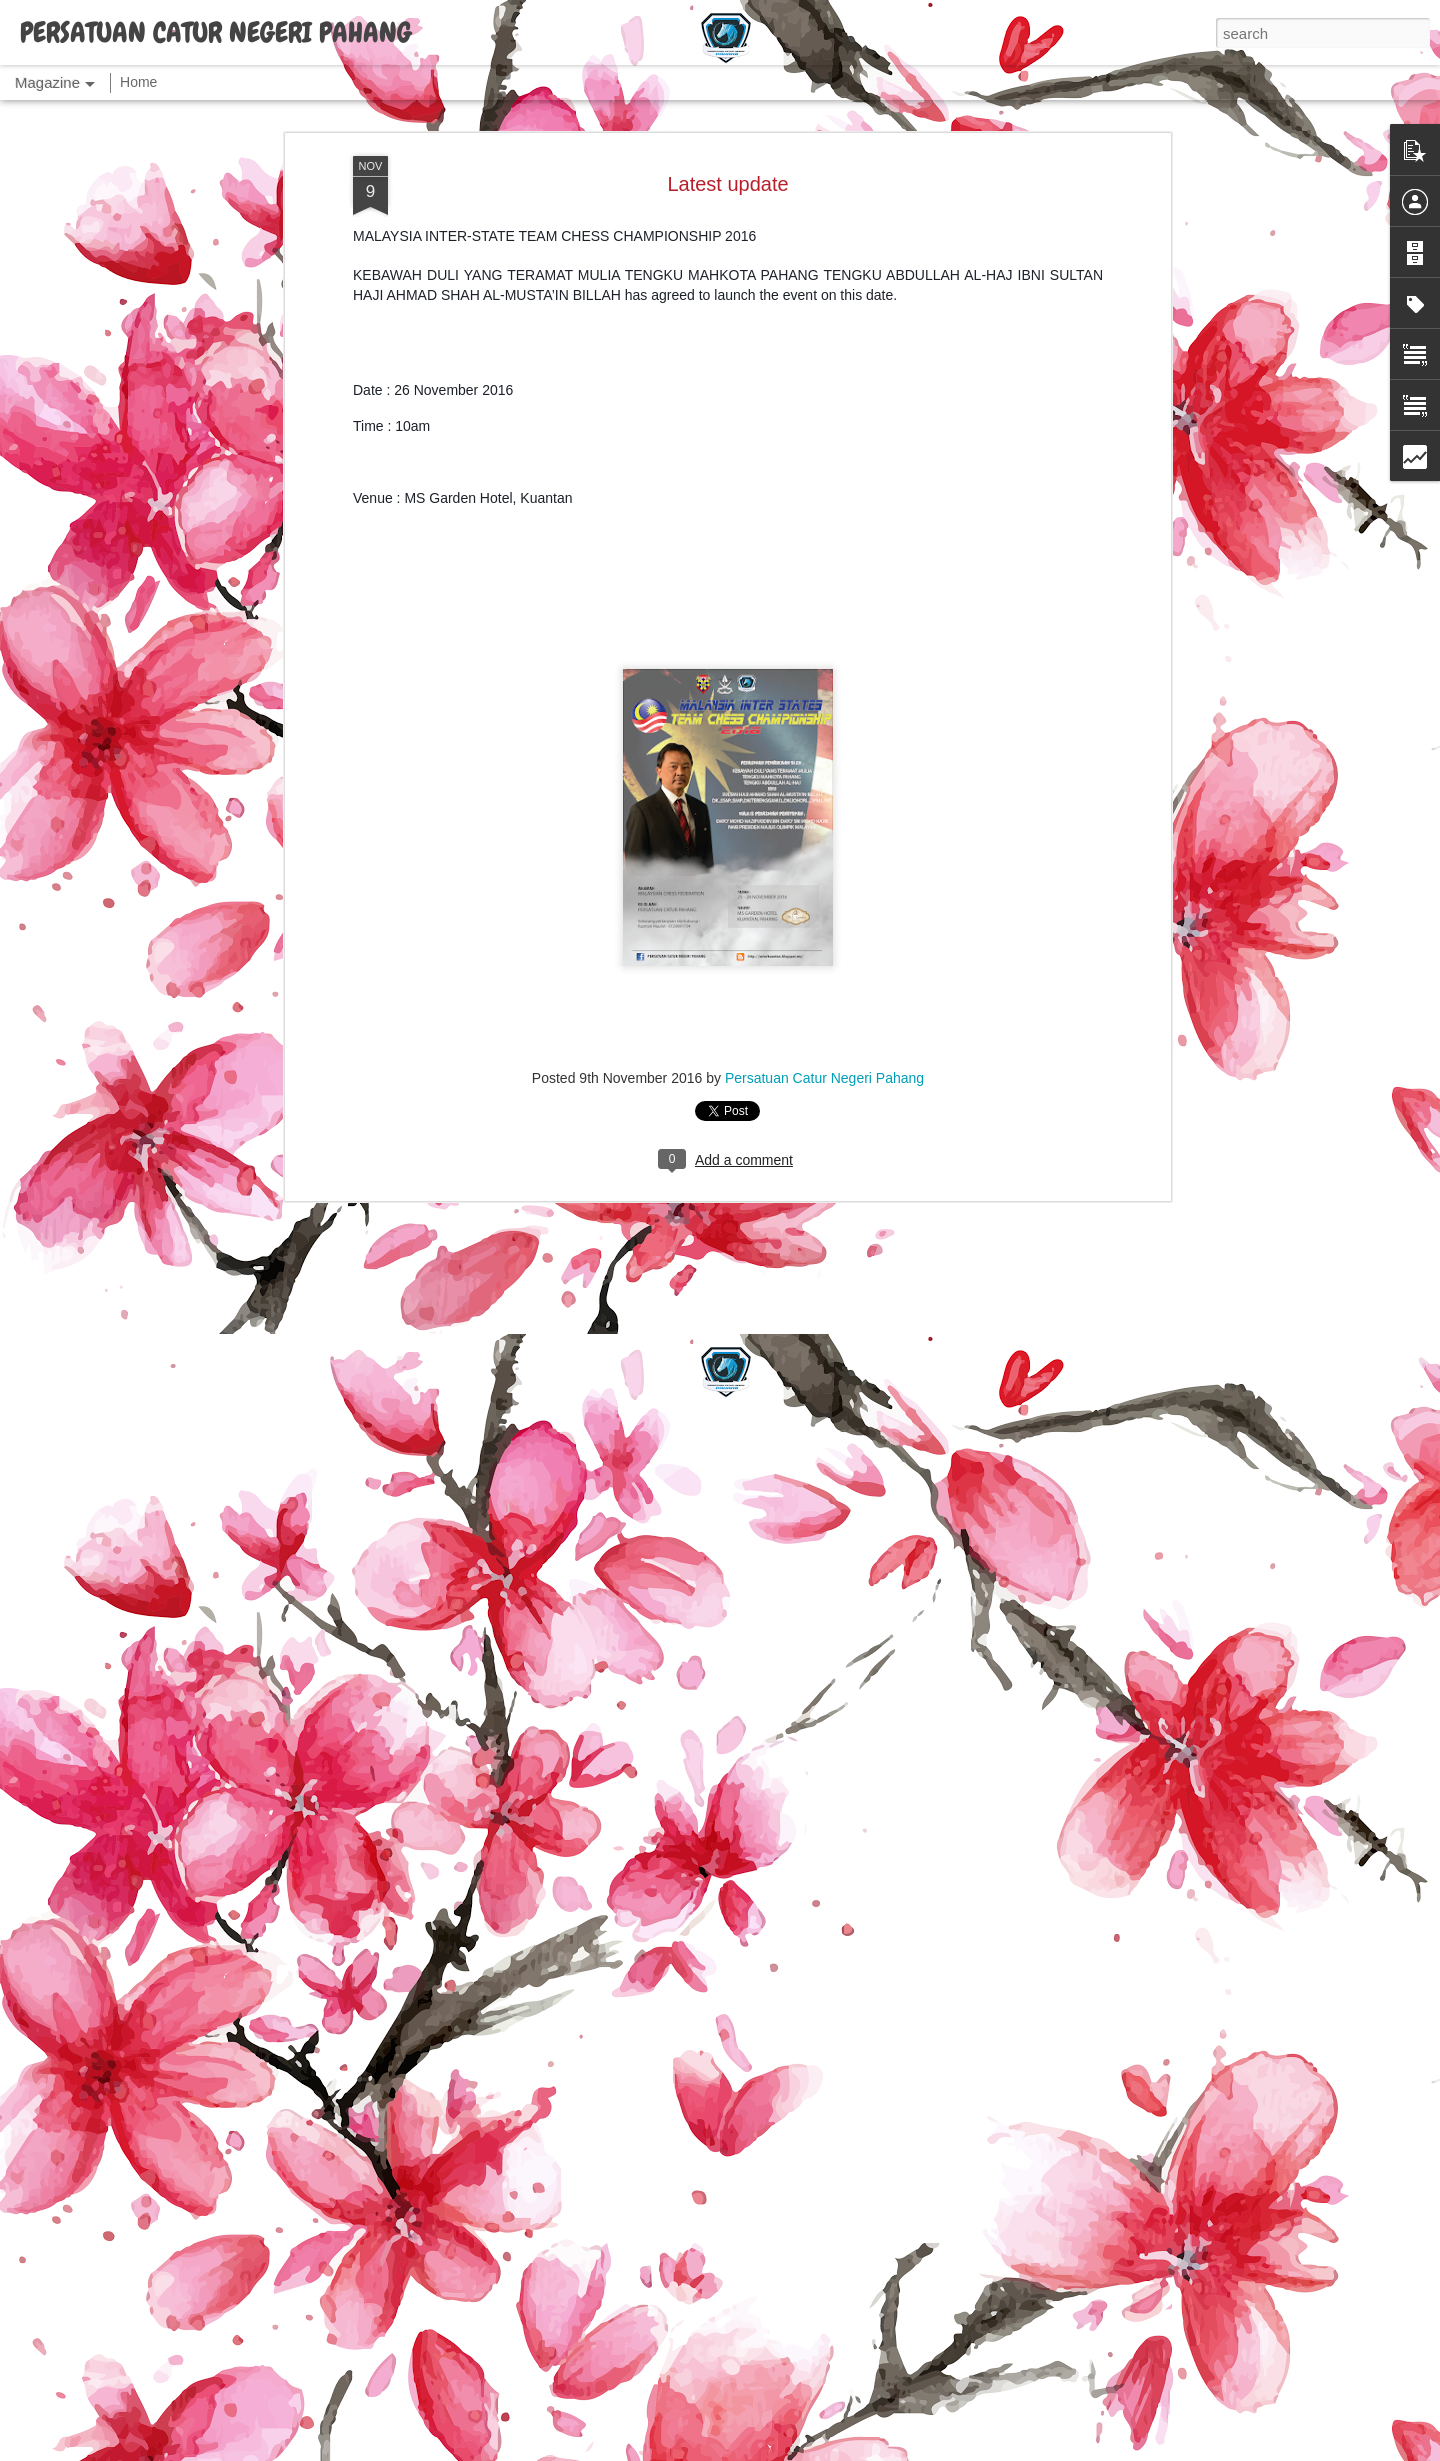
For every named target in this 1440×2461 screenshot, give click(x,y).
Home (138, 82)
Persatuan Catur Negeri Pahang (824, 1078)
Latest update (727, 184)
